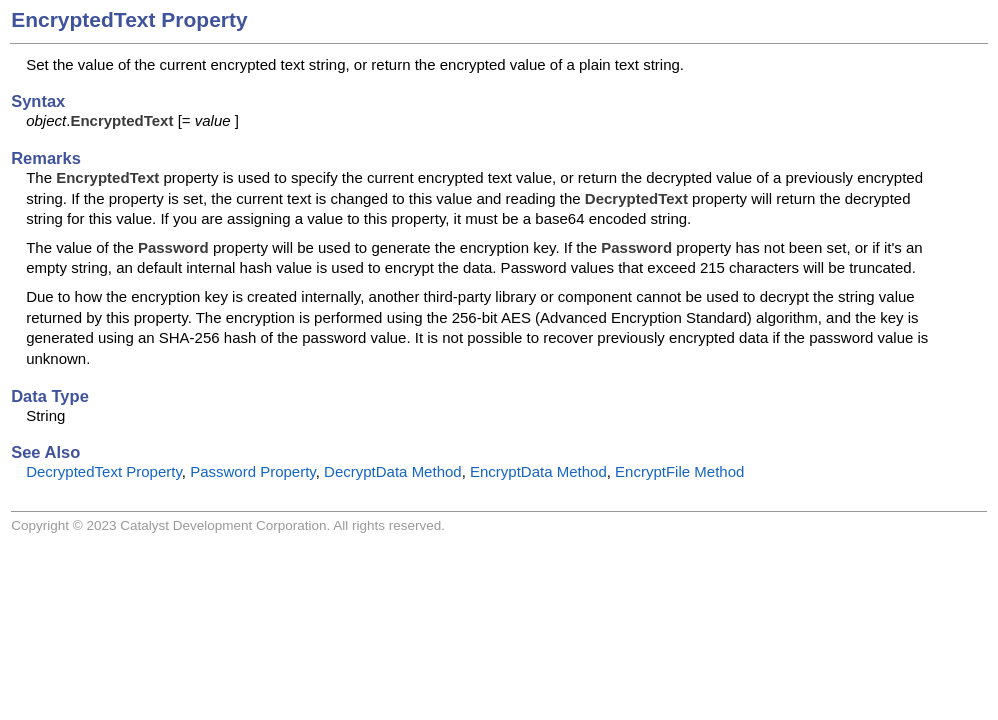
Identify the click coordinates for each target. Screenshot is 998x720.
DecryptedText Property (104, 471)
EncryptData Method (538, 471)
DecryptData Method (393, 471)
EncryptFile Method (679, 471)
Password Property (253, 471)
